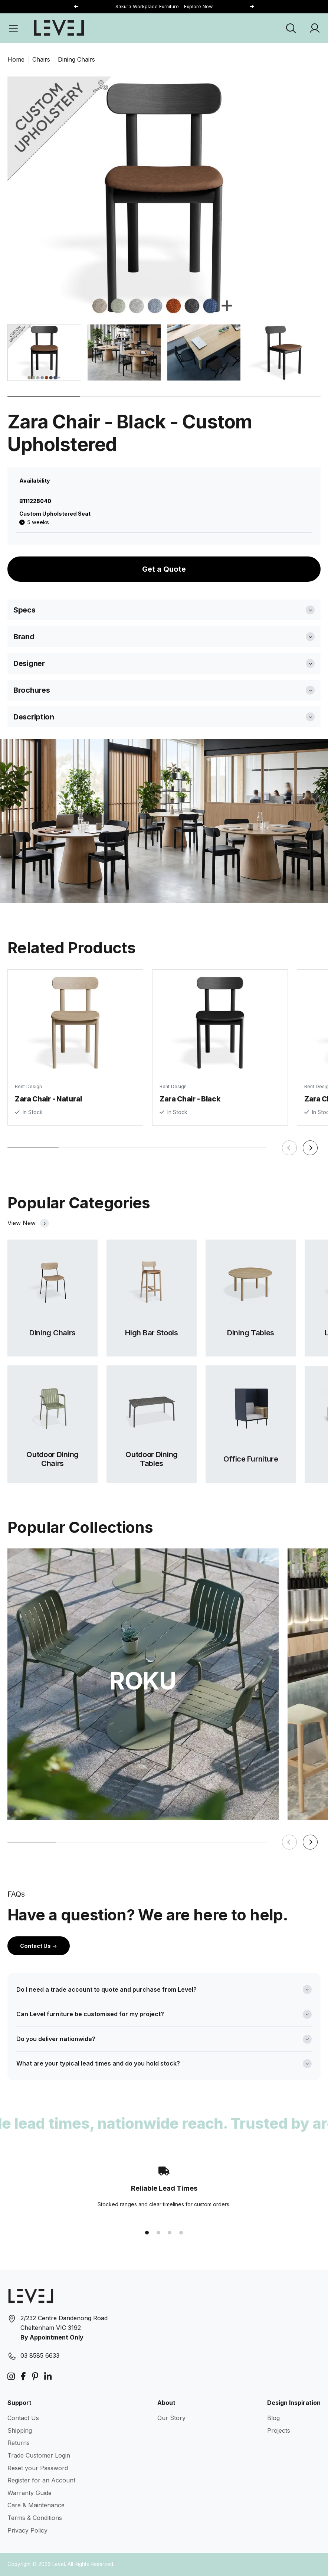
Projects (278, 2430)
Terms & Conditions (34, 2517)
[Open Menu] (13, 28)
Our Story (171, 2418)
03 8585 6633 (39, 2355)
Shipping (19, 2430)
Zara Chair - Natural (48, 1100)
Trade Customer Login (38, 2455)
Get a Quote (164, 569)
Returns (18, 2442)
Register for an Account (41, 2480)
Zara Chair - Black (190, 1102)
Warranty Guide (29, 2493)
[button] (251, 6)
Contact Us (38, 1946)
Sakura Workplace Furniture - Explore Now (164, 6)
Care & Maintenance (36, 2505)
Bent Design (28, 1087)
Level (58, 2564)
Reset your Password (37, 2468)
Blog (273, 2418)
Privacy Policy (27, 2530)
